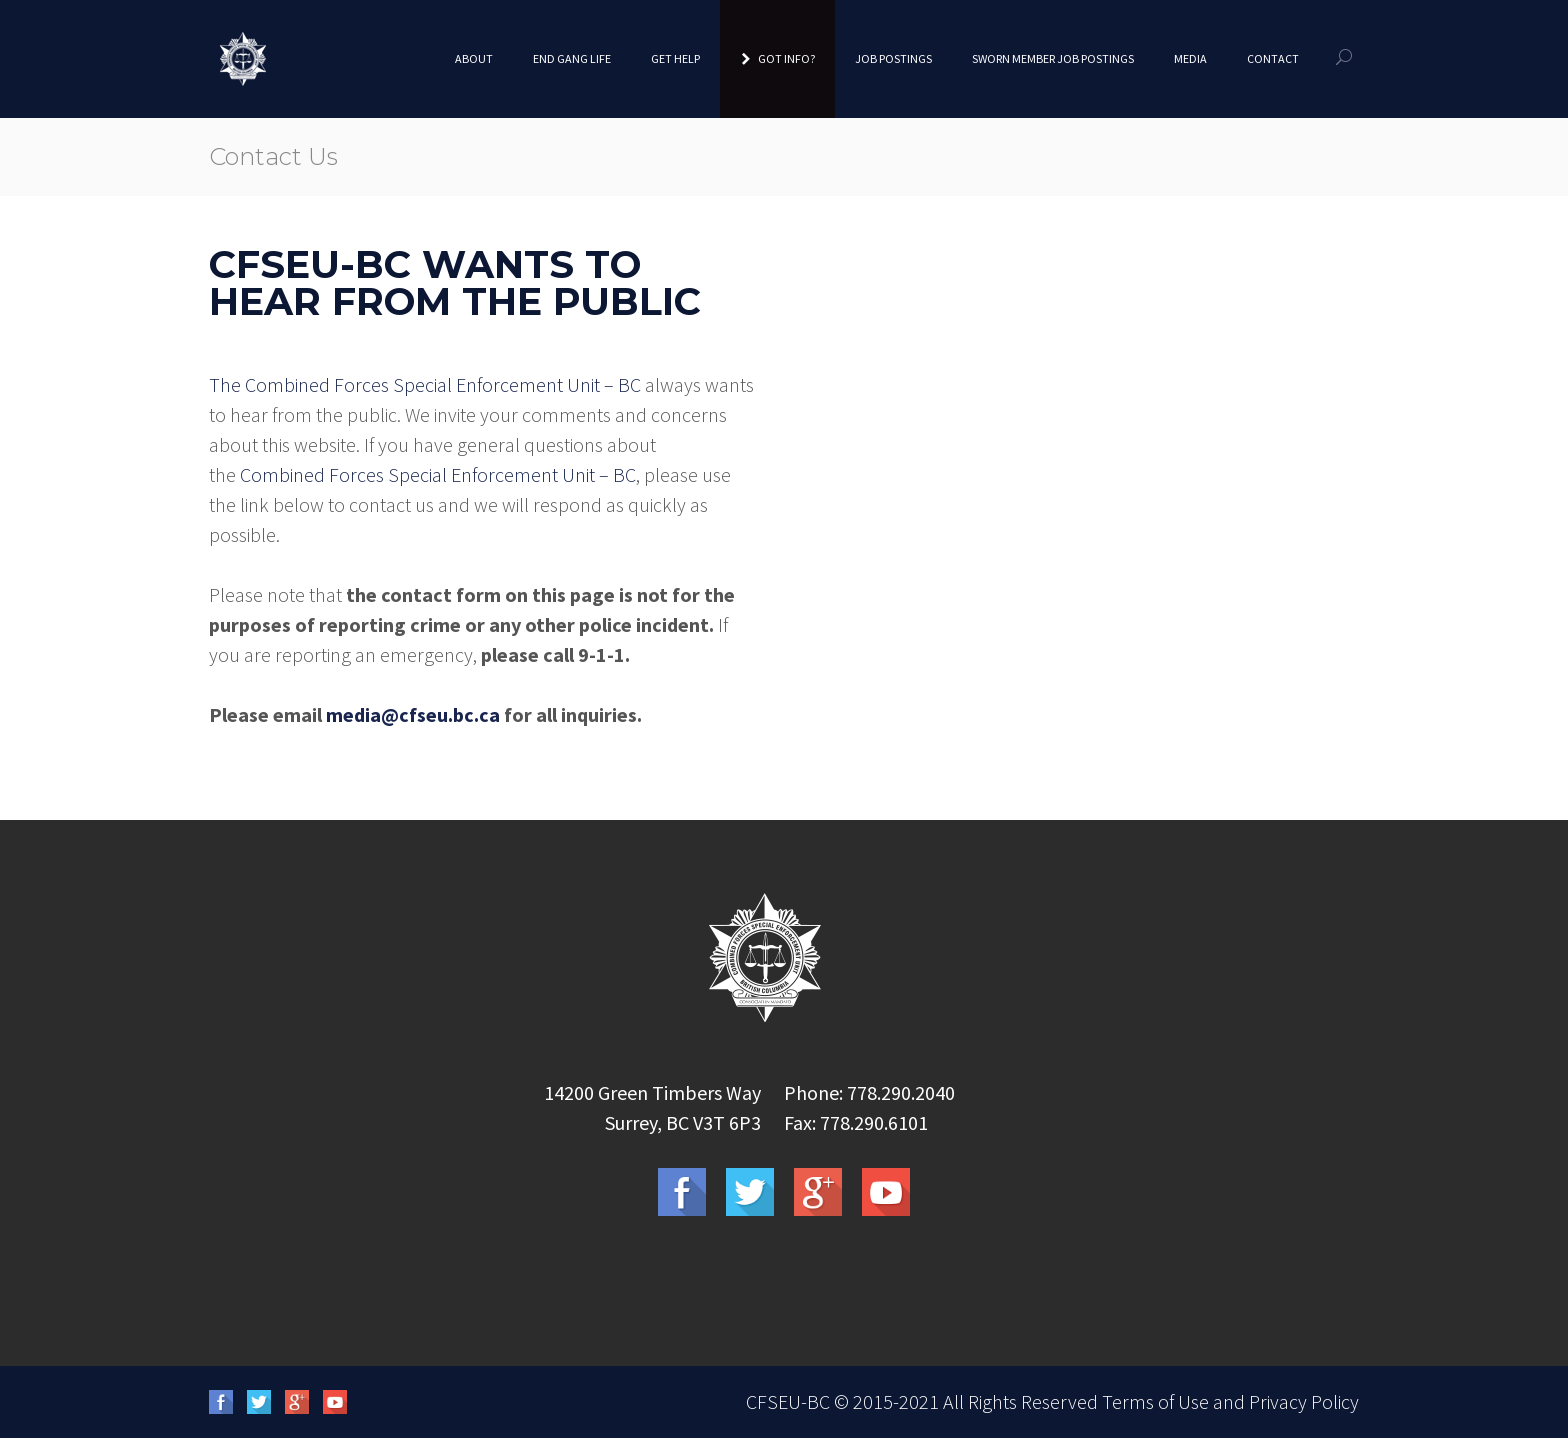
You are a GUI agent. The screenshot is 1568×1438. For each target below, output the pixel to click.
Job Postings (893, 58)
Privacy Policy (1304, 1401)
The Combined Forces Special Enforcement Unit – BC (425, 384)
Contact (1273, 58)
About (474, 58)
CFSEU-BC (788, 1401)
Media (1190, 58)
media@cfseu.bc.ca (413, 714)
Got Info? (777, 58)
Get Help (675, 58)
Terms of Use (1155, 1401)
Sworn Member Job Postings (1053, 58)
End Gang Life (572, 58)
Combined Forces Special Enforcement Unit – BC (438, 474)
